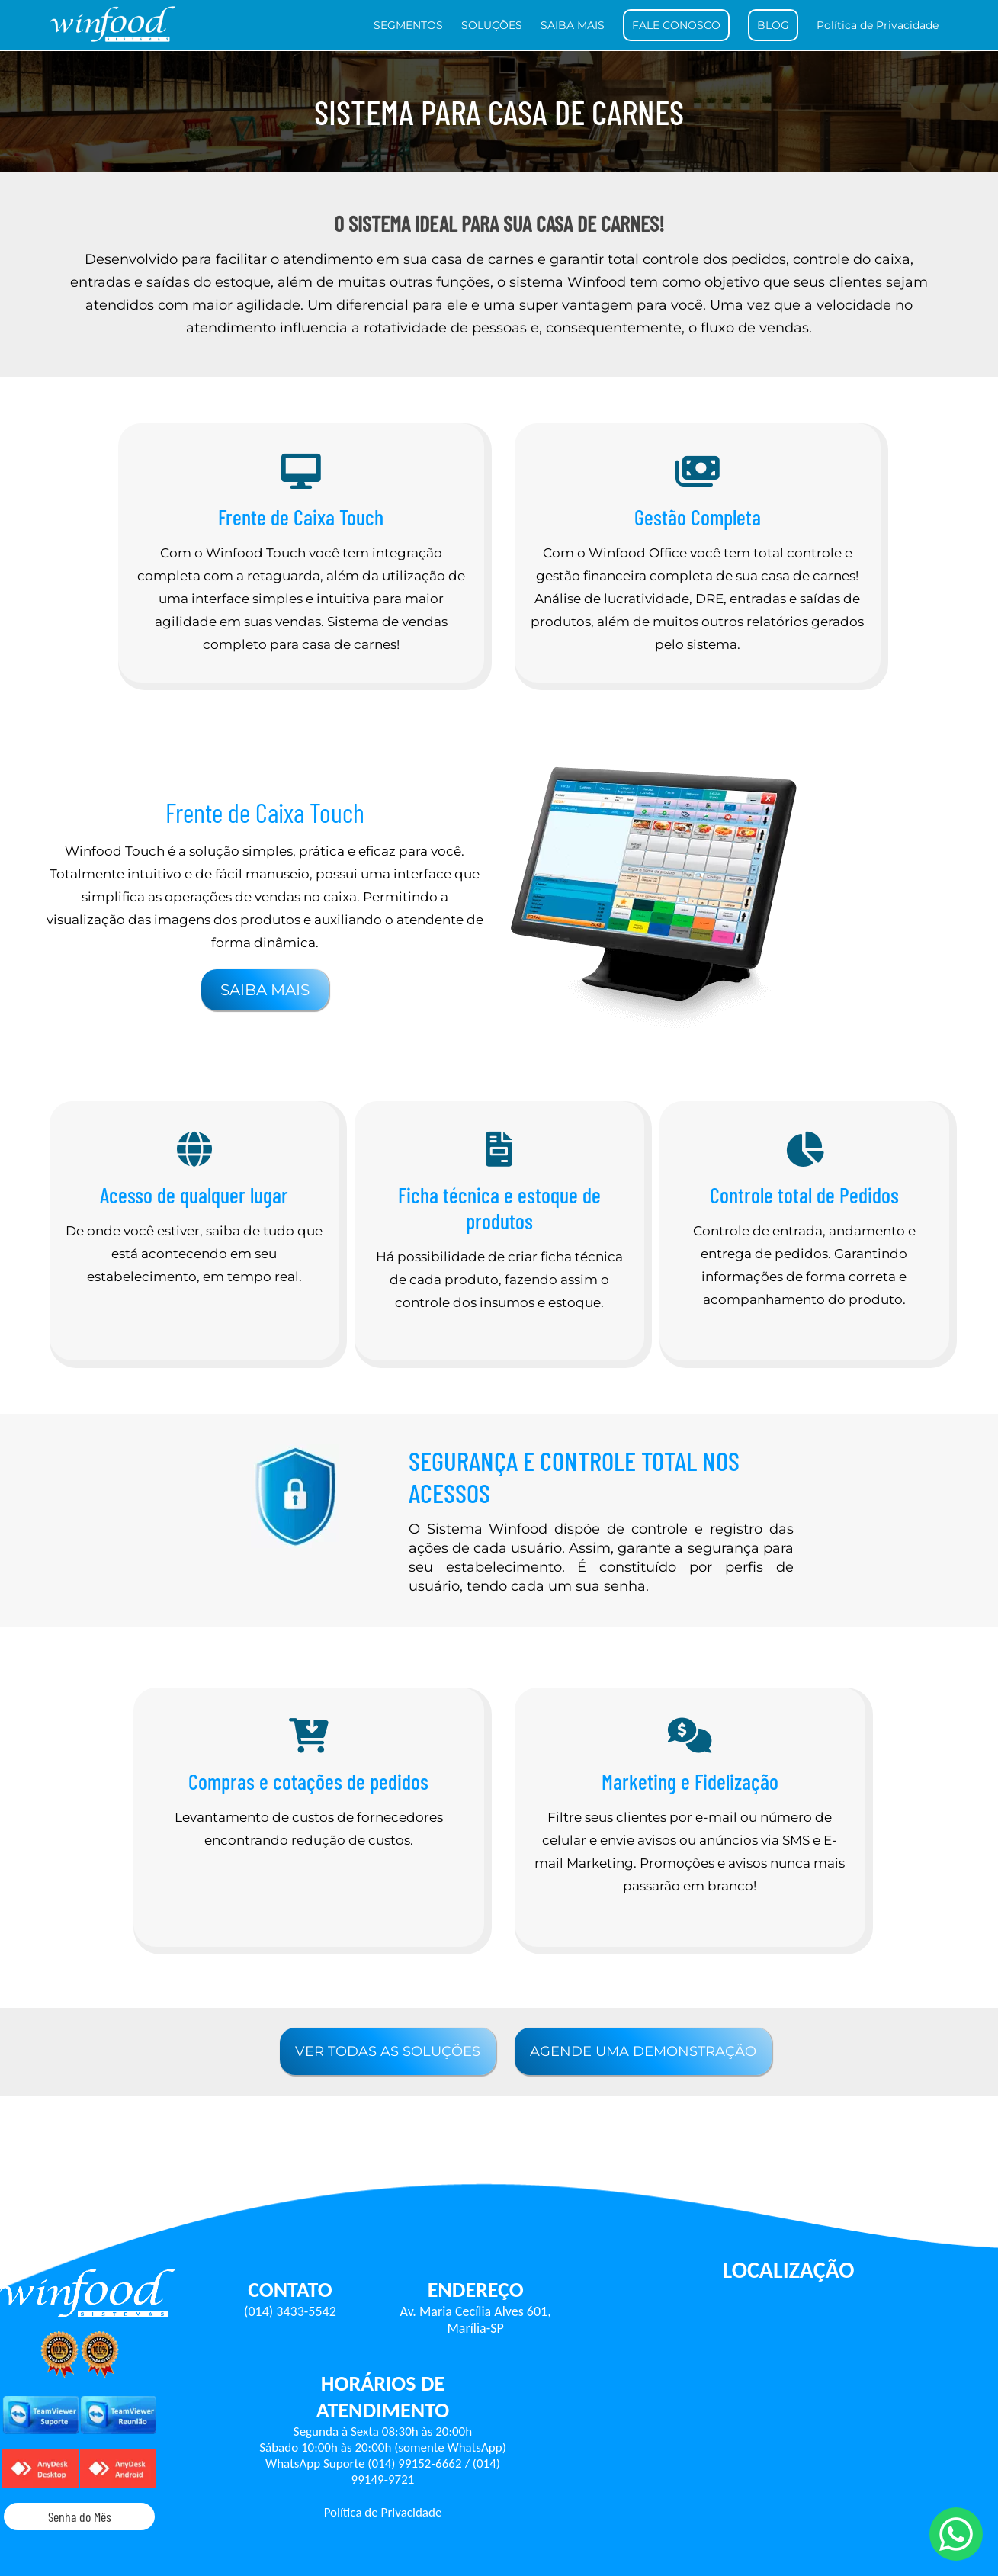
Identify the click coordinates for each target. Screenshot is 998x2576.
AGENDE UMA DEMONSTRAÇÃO (643, 2051)
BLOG (773, 25)
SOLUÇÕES (491, 25)
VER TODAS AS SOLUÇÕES (387, 2051)
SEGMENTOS (408, 25)
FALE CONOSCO (676, 25)
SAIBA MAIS (573, 25)
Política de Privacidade (878, 25)
